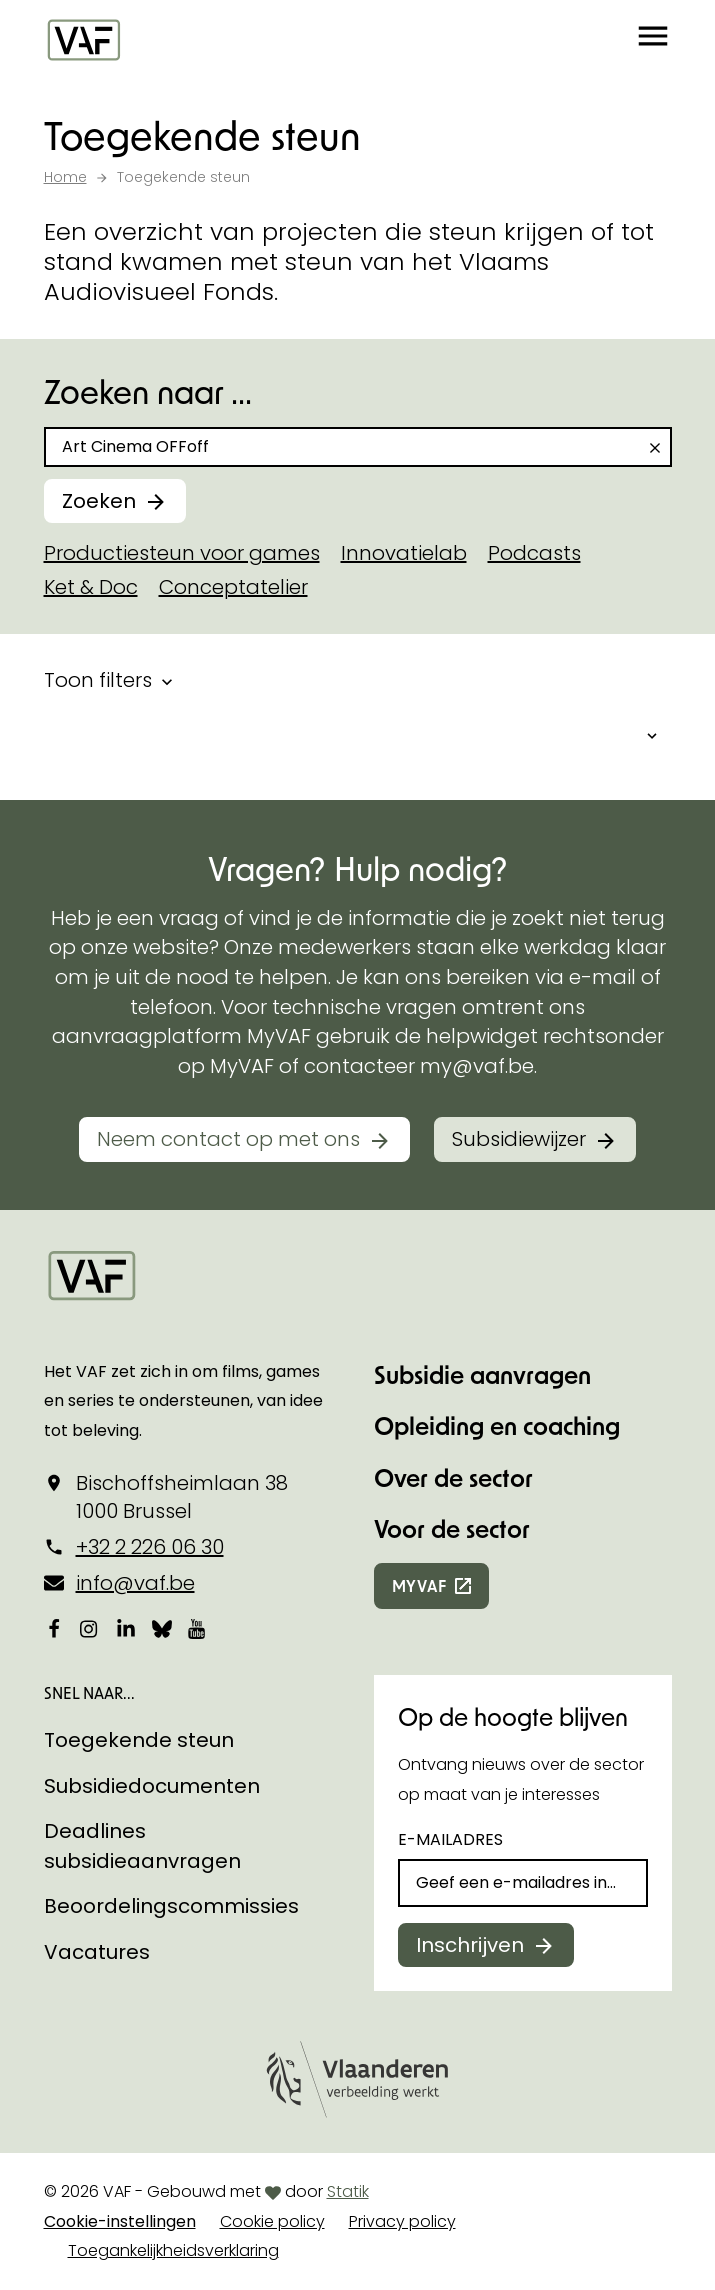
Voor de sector (452, 1528)
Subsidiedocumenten (152, 1786)
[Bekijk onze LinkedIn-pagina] (126, 1628)
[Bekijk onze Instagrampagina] (90, 1628)
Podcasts (534, 553)
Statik (348, 2191)
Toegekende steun (139, 1740)
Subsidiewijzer (519, 1139)
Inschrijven (470, 1945)
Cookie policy (272, 2221)
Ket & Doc (91, 587)
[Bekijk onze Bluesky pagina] (162, 1628)
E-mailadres (450, 1839)
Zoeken (99, 501)
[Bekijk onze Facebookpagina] (54, 1628)
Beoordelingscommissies (171, 1906)
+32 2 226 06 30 (150, 1547)
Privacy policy (402, 2221)
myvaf (419, 1585)
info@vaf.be (135, 1583)
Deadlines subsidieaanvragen (142, 1846)
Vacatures (97, 1952)
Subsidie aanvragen (482, 1374)
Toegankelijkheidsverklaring (173, 2250)
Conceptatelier (233, 587)
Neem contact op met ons (228, 1139)
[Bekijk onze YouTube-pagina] (198, 1628)
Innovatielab (404, 553)
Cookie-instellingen (120, 2221)
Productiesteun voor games (182, 553)
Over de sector (453, 1477)
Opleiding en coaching (497, 1425)
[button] (653, 40)
